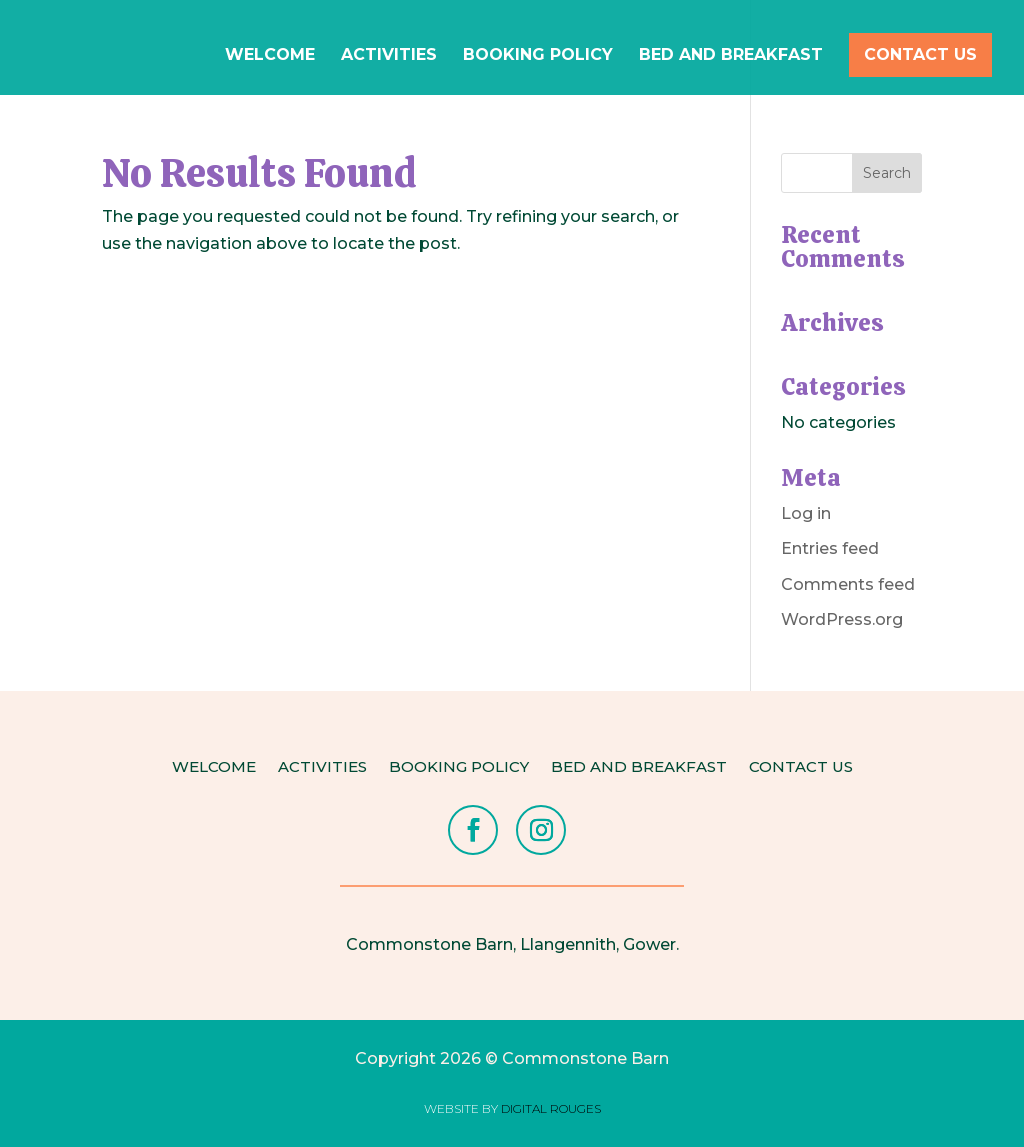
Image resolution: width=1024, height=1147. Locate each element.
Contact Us (920, 54)
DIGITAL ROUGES (551, 1108)
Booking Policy (538, 56)
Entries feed (830, 548)
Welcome (270, 56)
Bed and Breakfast (731, 56)
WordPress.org (842, 619)
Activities (389, 56)
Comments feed (848, 584)
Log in (806, 513)
